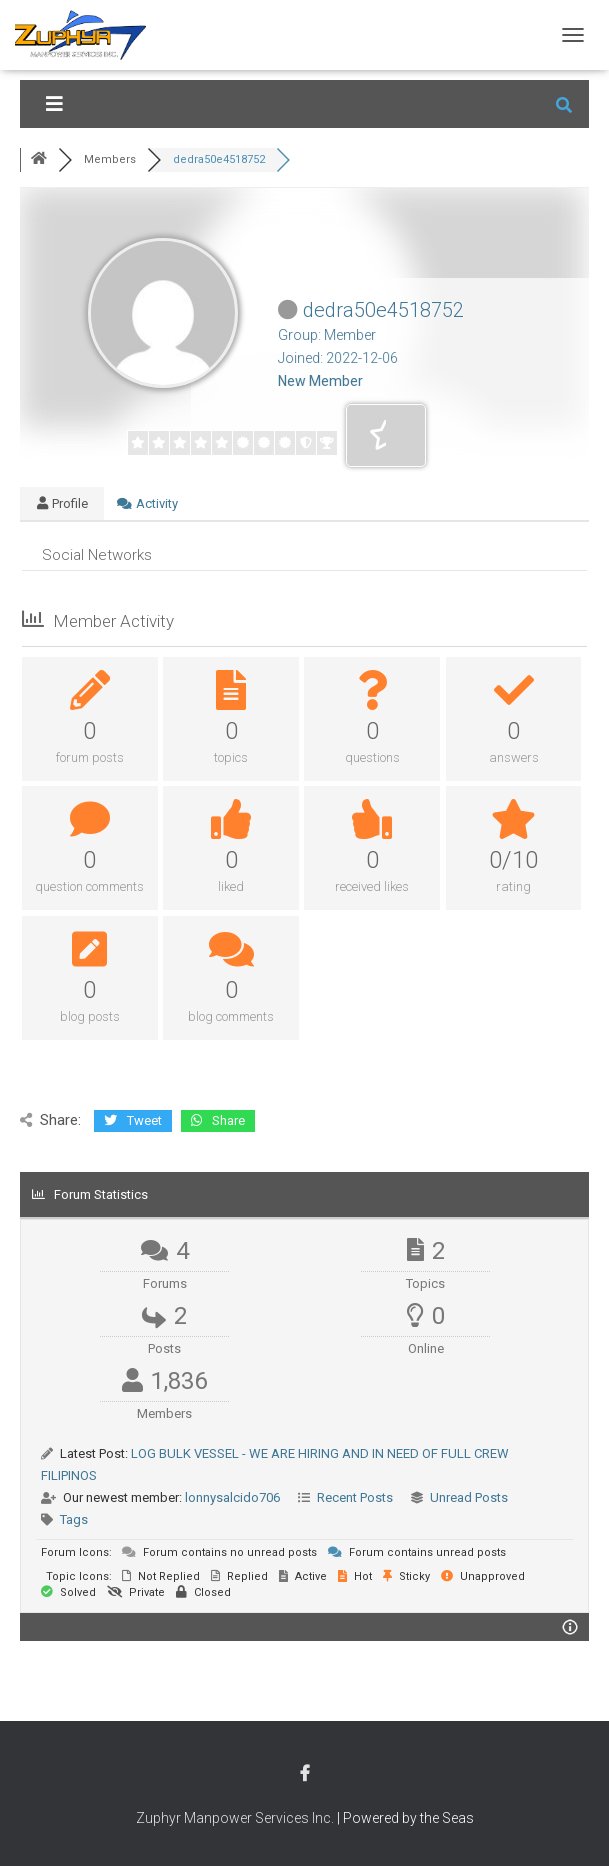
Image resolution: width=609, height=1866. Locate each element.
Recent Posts (355, 1497)
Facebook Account (305, 1774)
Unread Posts (469, 1497)
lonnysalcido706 (232, 1497)
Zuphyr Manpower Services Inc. (235, 1818)
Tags (74, 1519)
